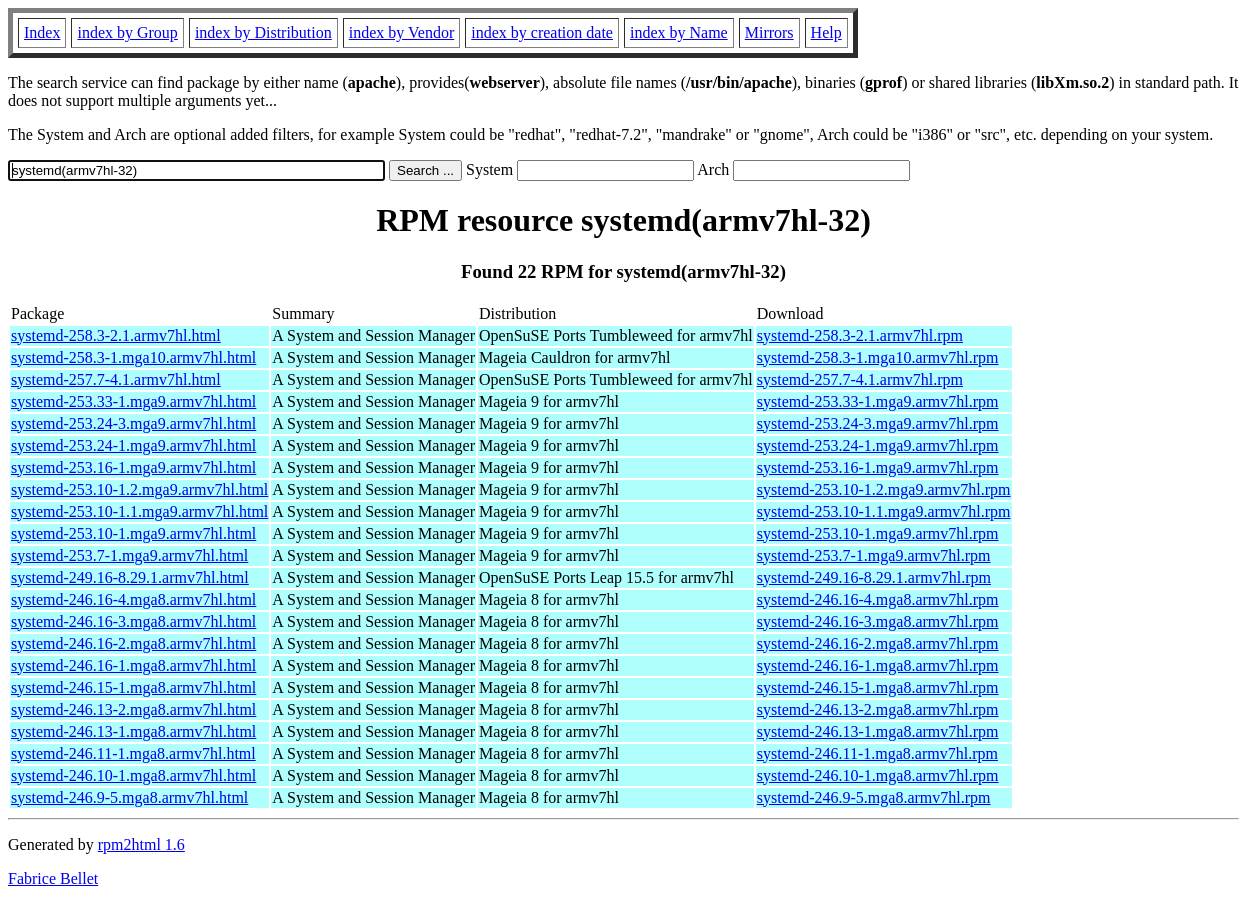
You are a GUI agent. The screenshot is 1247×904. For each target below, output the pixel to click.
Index (42, 32)
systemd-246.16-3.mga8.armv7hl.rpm (878, 621)
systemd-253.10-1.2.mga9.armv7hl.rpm (884, 489)
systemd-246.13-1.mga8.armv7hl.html (133, 731)
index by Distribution (263, 32)
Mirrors (769, 32)
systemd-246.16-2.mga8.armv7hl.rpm (878, 643)
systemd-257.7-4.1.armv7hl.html (116, 379)
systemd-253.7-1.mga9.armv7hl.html (129, 555)
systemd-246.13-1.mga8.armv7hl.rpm (878, 731)
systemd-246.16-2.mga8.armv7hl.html (133, 643)
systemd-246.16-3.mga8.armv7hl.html (133, 621)
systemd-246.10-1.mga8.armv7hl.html (133, 775)
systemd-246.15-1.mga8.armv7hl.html (133, 687)
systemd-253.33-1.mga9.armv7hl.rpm (878, 401)
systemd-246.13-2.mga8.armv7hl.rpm (878, 709)
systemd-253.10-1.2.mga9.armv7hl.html (139, 489)
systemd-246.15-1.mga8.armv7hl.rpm (878, 687)
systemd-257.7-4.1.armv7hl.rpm (860, 379)
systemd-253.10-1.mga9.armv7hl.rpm (878, 533)
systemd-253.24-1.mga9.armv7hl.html (133, 445)
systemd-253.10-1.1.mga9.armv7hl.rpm (884, 511)
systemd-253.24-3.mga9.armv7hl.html (133, 423)
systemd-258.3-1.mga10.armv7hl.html (133, 357)
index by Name (679, 32)
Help (826, 32)
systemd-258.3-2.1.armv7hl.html (116, 335)
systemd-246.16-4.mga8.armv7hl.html (133, 599)
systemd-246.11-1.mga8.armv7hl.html (133, 753)
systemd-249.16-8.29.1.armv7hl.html (130, 577)
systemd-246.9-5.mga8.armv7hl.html (129, 797)
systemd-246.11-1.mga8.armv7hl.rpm (877, 753)
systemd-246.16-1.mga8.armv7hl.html (133, 665)
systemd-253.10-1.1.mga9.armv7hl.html (139, 511)
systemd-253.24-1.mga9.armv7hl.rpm (878, 445)
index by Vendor (401, 32)
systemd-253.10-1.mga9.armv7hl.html (133, 533)
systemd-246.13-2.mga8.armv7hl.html (133, 709)
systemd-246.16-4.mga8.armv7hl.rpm (878, 599)
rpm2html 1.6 (141, 844)
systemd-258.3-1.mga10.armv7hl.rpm (878, 357)
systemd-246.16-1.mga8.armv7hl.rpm (878, 665)
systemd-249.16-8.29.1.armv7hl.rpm (874, 577)
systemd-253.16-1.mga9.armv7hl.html (133, 467)
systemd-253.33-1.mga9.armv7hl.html (133, 401)
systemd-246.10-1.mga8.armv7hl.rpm (878, 775)
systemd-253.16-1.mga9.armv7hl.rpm (878, 467)
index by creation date (542, 32)
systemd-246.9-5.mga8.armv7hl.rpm (874, 797)
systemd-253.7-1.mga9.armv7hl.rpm (874, 555)
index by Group (127, 32)
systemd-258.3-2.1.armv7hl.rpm (860, 335)
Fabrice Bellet (53, 878)
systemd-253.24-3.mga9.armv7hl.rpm (878, 423)
